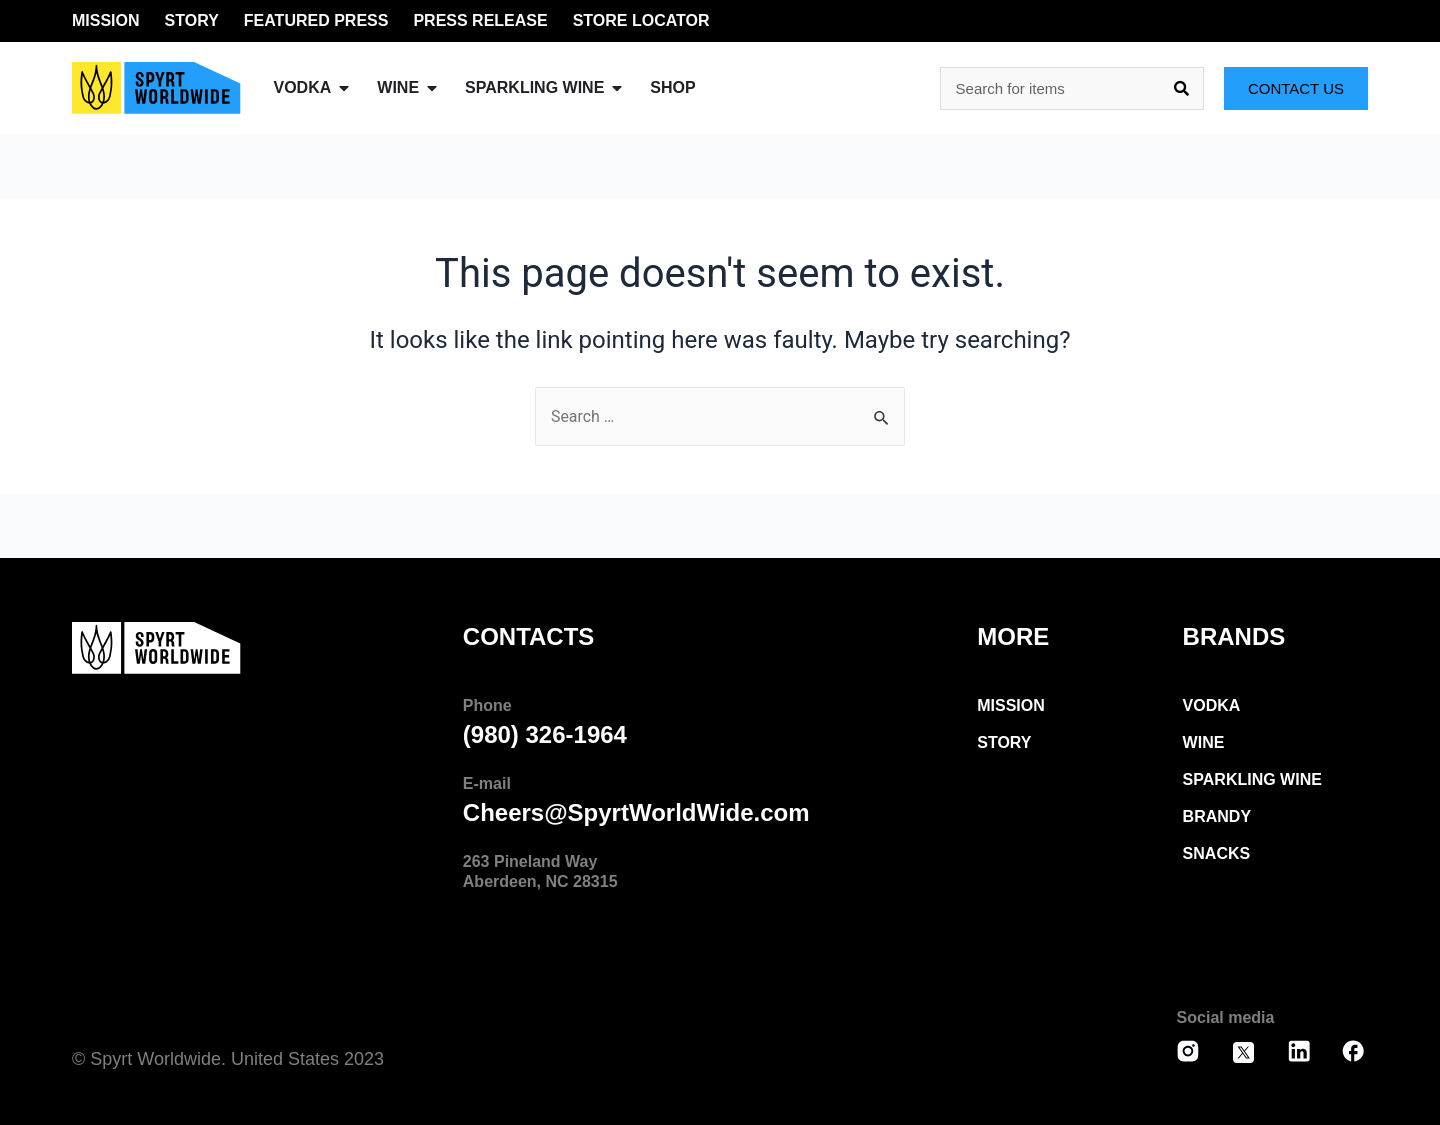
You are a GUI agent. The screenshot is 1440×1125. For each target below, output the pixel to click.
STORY (192, 20)
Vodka (1212, 705)
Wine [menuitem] (398, 87)
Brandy (1217, 816)
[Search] (1181, 88)
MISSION (106, 20)
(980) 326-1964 (545, 734)
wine (1204, 742)
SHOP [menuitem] (672, 87)
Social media (1226, 1017)
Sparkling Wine (1252, 779)
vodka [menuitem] (303, 87)
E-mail (487, 783)
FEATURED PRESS (316, 20)
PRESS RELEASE (480, 20)
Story (1004, 742)
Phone (487, 705)
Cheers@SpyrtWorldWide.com (636, 812)
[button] (344, 88)
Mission (1011, 705)
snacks (1217, 853)
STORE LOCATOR (641, 20)
